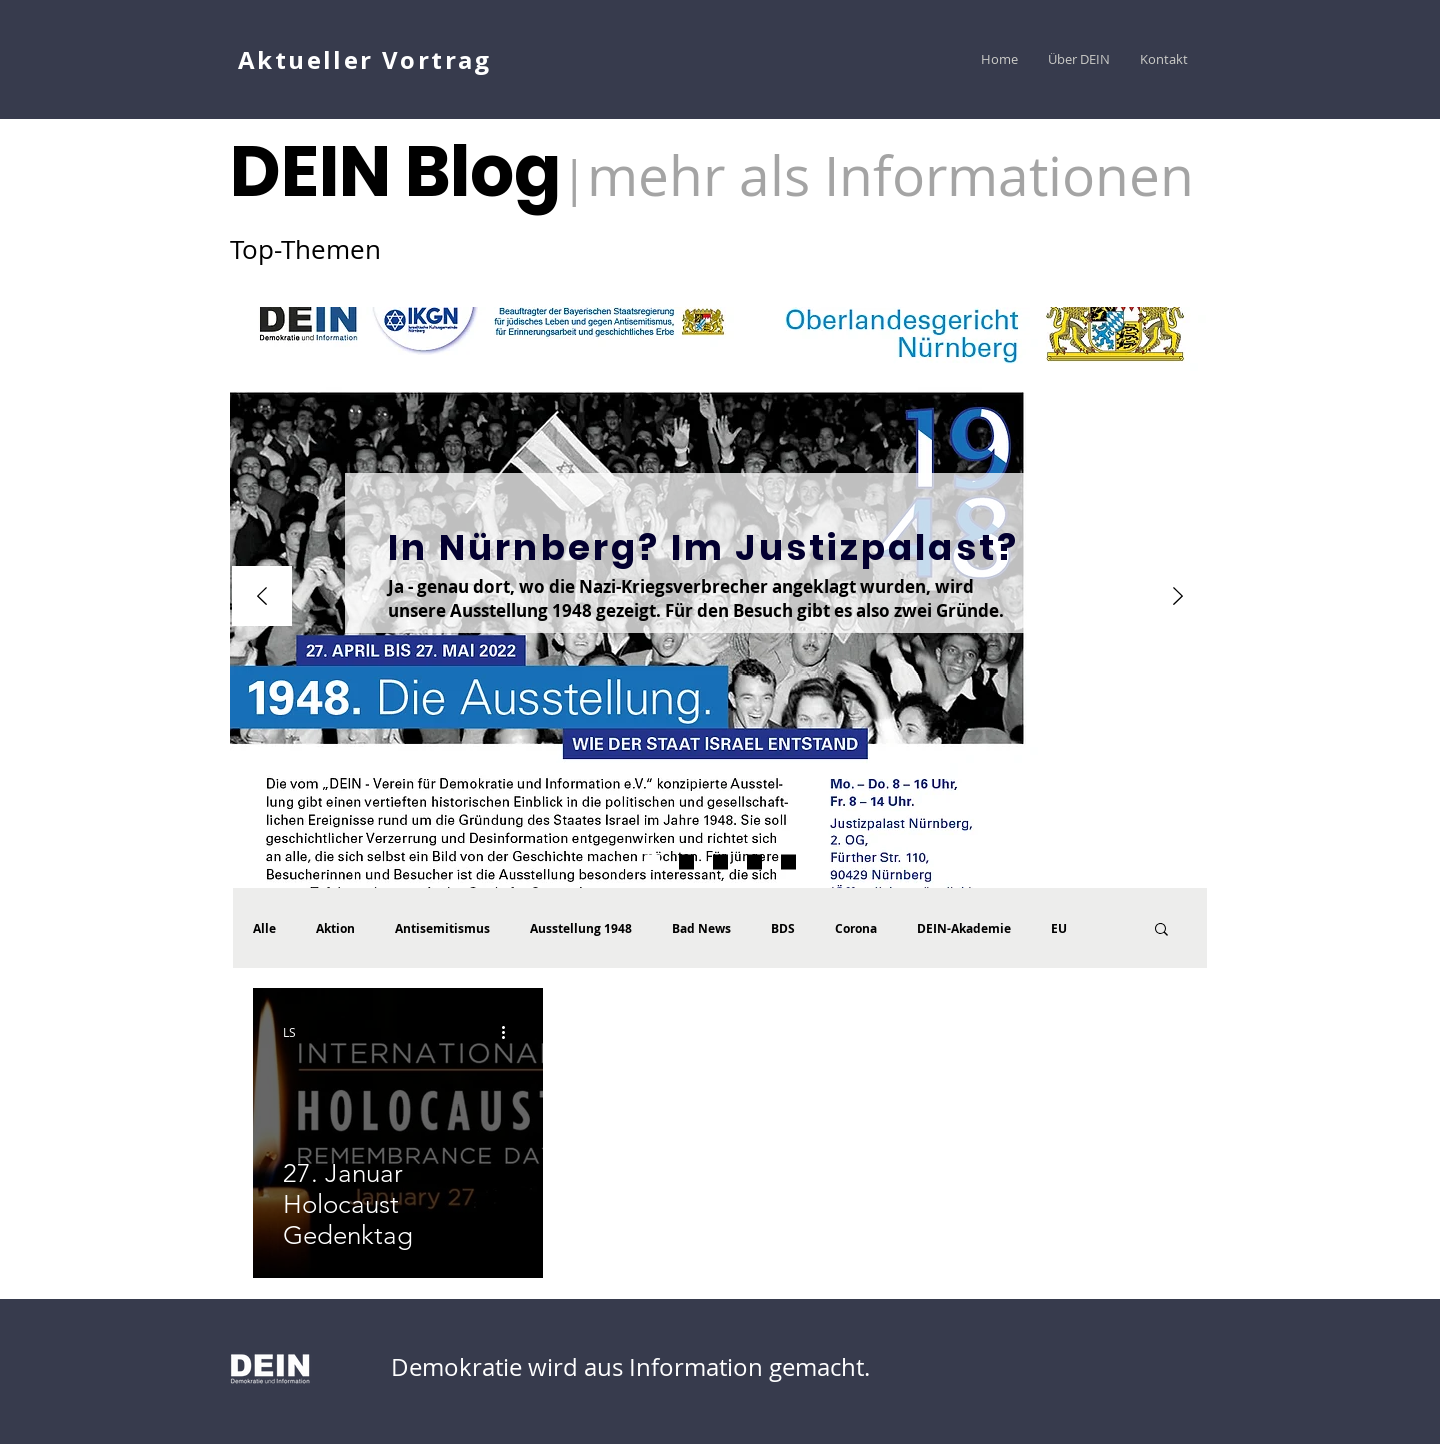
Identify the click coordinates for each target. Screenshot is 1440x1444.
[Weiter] (1178, 597)
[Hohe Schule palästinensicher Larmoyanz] (754, 862)
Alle (264, 928)
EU (1059, 928)
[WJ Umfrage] (652, 862)
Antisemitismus (442, 928)
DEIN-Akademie (964, 928)
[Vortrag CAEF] (788, 862)
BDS (783, 928)
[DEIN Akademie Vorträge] (720, 862)
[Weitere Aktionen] (510, 1032)
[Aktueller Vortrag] (367, 59)
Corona (856, 928)
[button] (1161, 930)
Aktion (335, 928)
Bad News (701, 928)
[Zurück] (262, 597)
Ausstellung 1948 (581, 928)
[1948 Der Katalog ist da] (686, 862)
